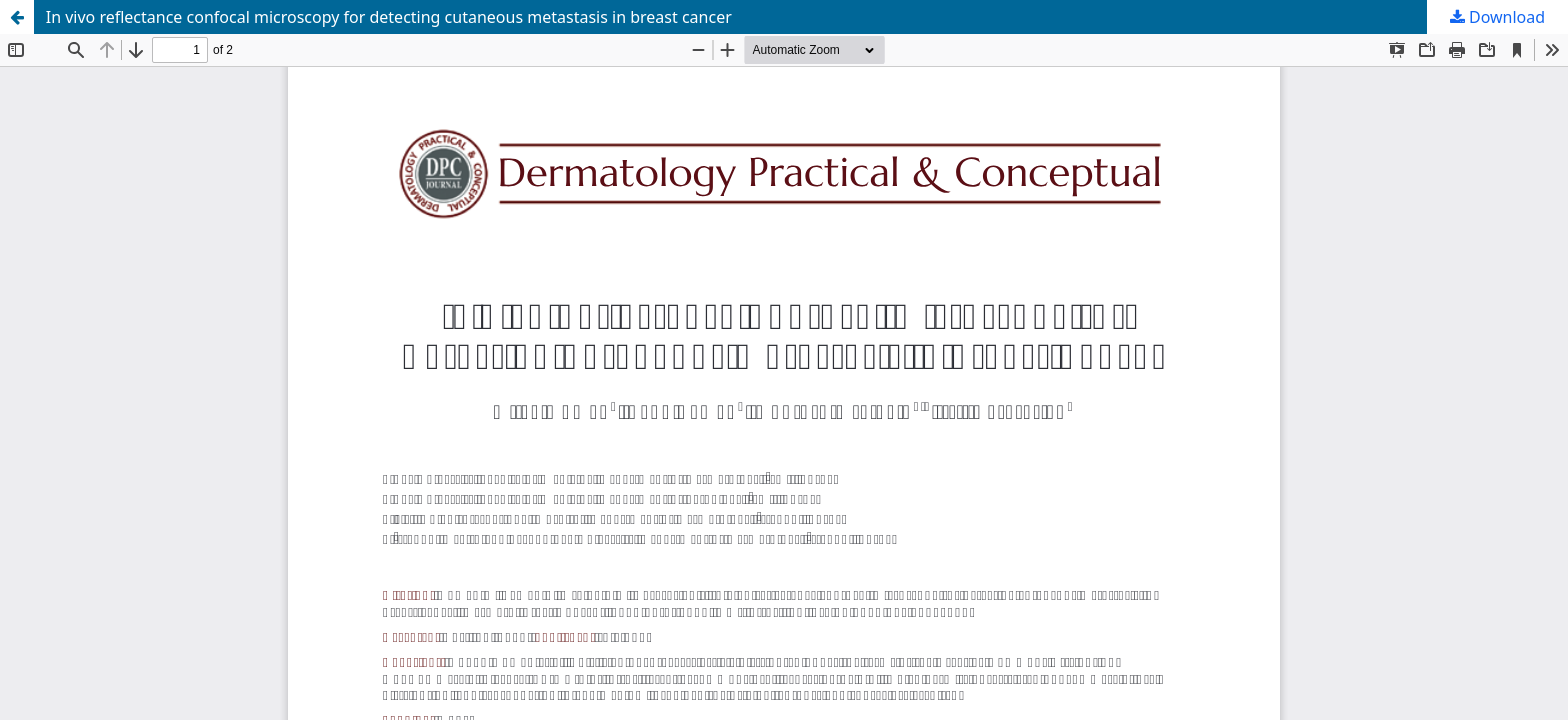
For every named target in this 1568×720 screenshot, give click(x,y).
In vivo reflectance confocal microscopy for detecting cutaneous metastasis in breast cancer (389, 17)
